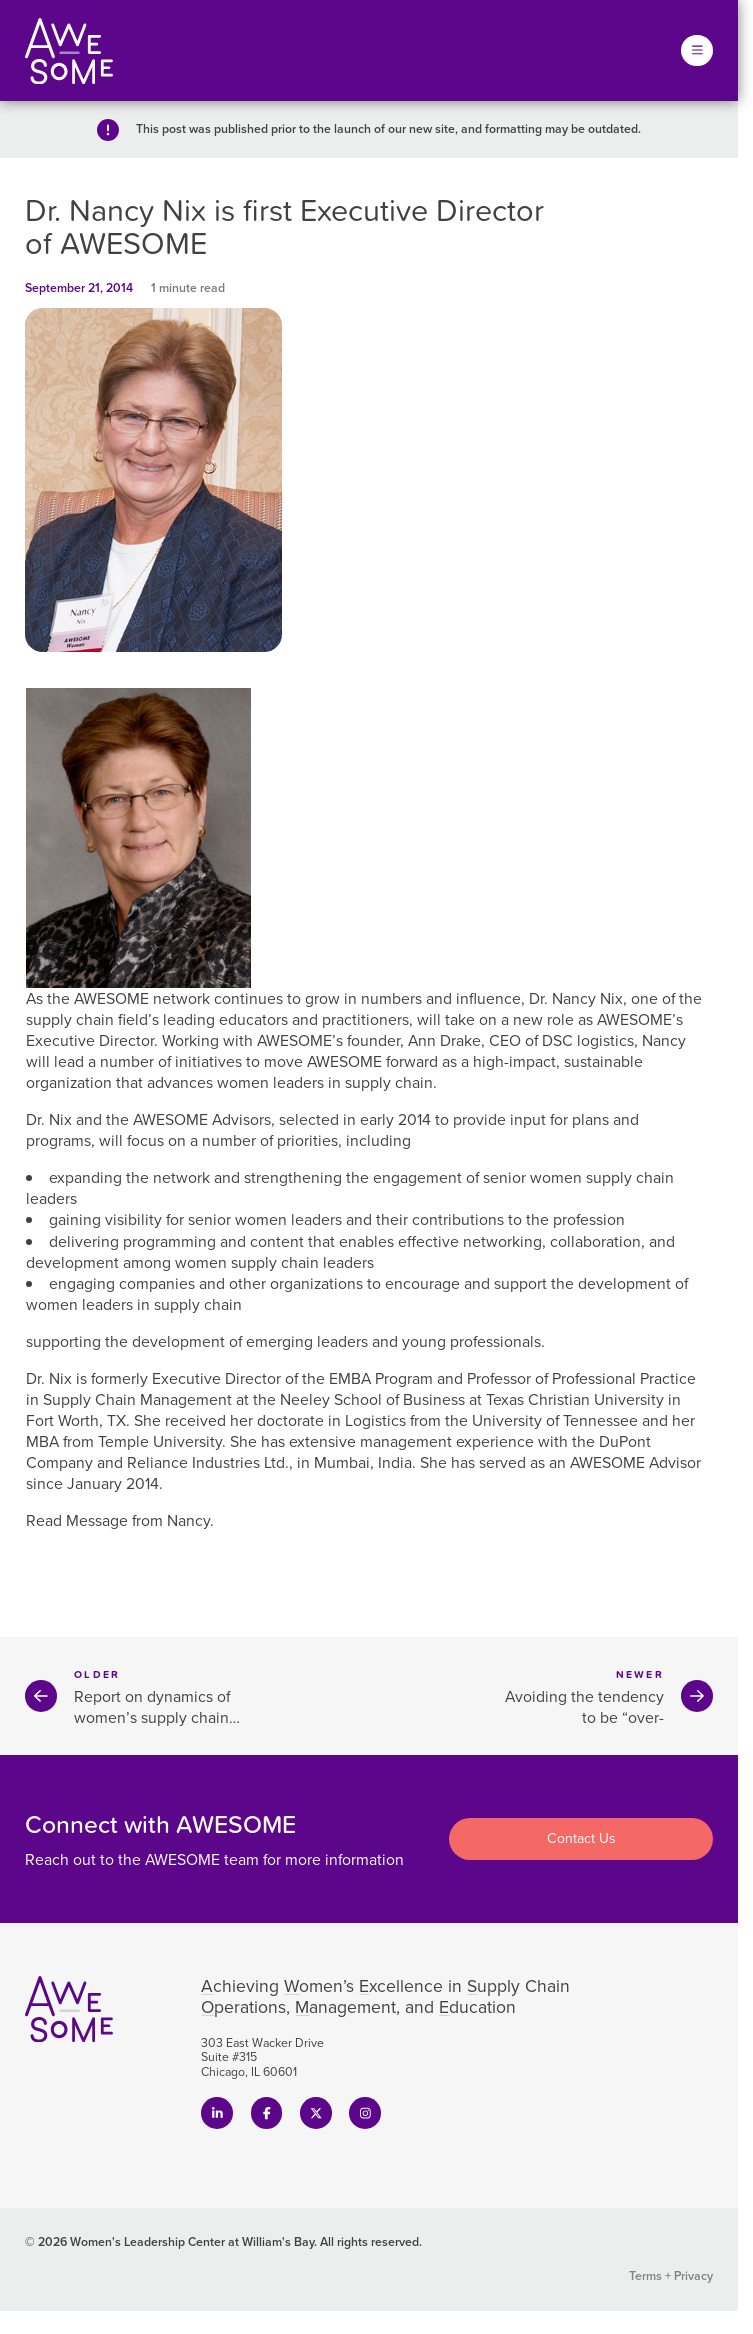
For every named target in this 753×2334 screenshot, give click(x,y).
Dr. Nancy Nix (576, 998)
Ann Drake (444, 1040)
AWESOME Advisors (202, 1119)
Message (97, 1520)
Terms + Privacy (671, 2276)
